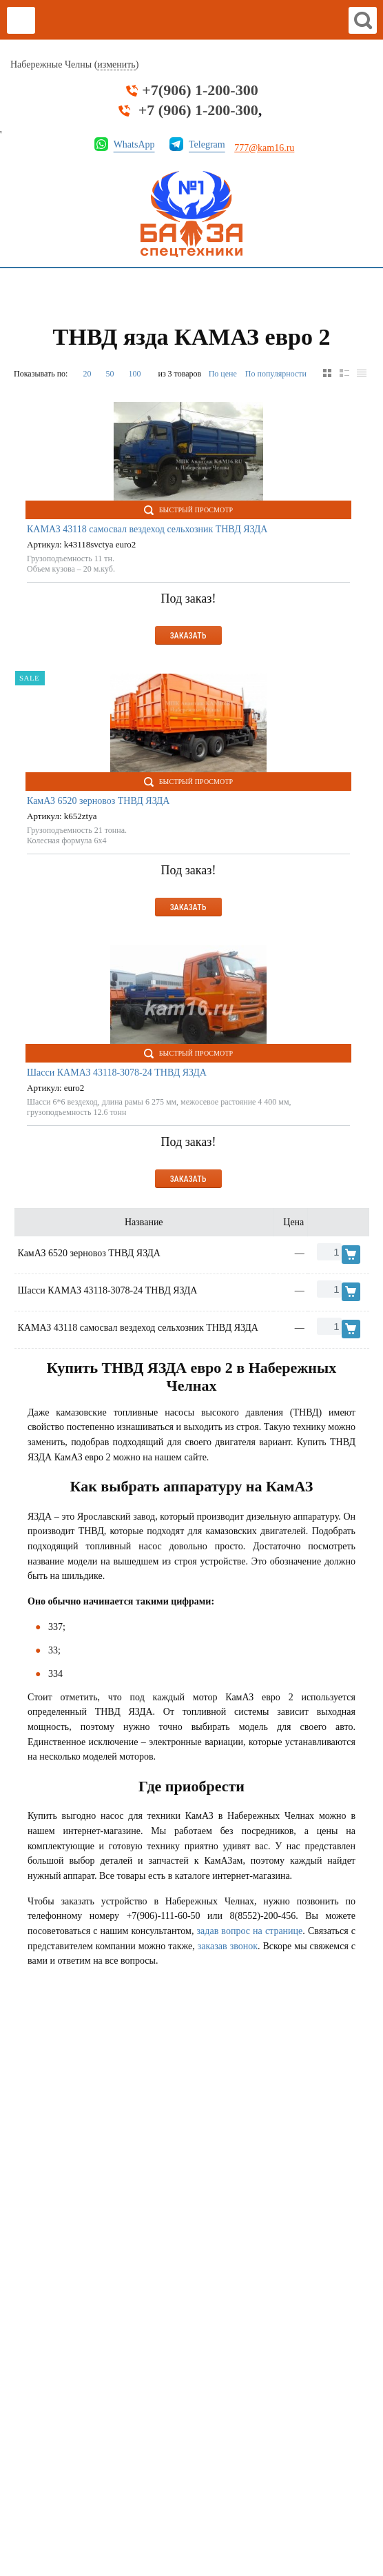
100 (134, 374)
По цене (223, 374)
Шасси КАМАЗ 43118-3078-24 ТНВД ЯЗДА (117, 1072)
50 (109, 374)
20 (87, 374)
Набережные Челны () (74, 64)
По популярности (276, 374)
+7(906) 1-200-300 (200, 90)
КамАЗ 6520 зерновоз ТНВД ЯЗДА (98, 801)
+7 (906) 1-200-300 (198, 110)
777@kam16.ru (264, 148)
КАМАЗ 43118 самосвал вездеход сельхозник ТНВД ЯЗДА (147, 529)
